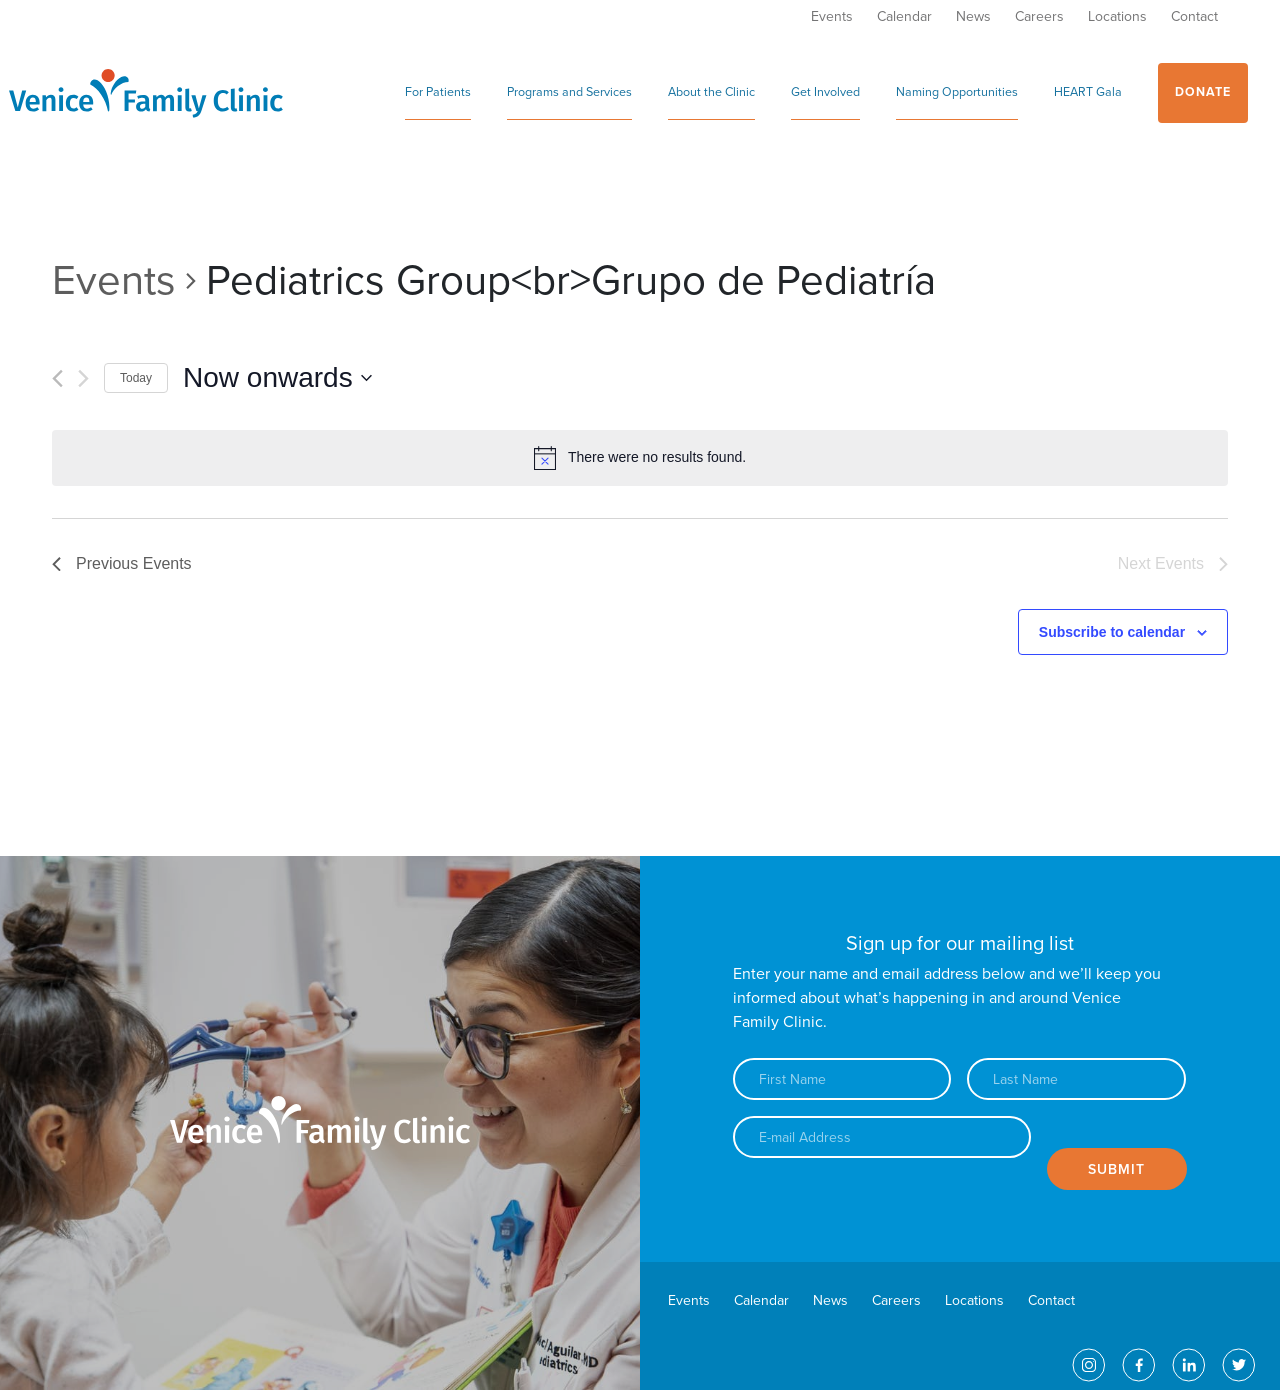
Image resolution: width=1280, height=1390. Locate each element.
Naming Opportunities (957, 92)
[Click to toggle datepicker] (277, 378)
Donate (1203, 92)
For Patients (438, 92)
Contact (1194, 16)
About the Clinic (711, 92)
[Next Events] (83, 378)
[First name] (842, 1079)
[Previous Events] (57, 378)
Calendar (904, 16)
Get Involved (825, 92)
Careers (1039, 16)
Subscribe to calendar (1112, 632)
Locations (1117, 16)
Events (832, 16)
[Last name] (1076, 1079)
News (973, 16)
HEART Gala (1088, 92)
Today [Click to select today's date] (136, 378)
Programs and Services (569, 92)
